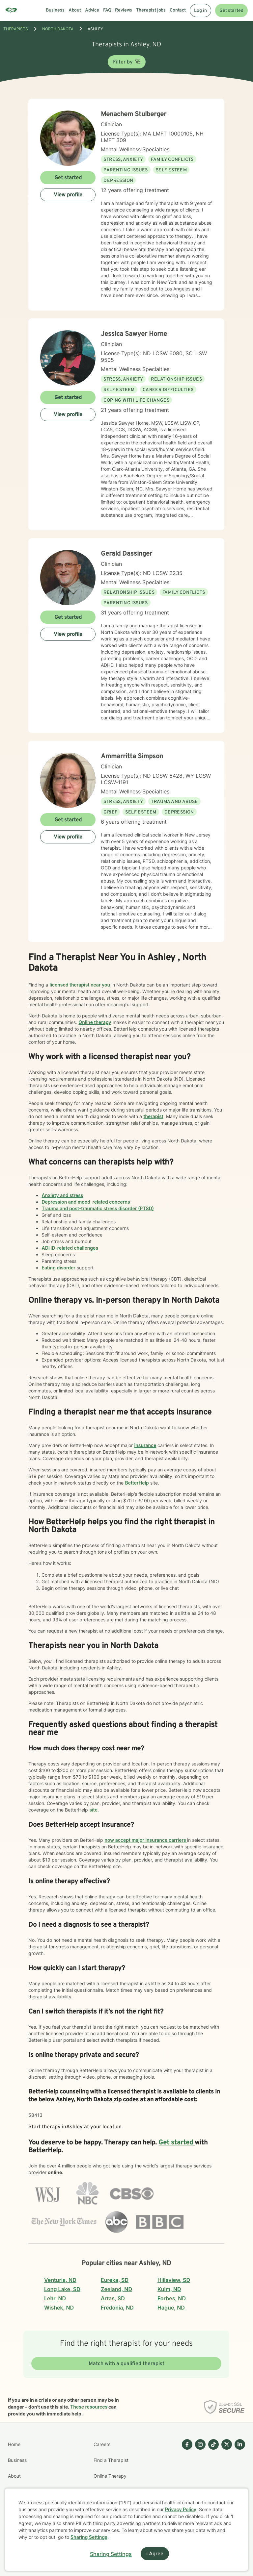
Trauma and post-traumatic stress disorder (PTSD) (98, 1208)
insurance (145, 1445)
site (93, 1810)
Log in (200, 10)
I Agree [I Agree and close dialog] (154, 2554)
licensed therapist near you (79, 985)
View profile (68, 195)
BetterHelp (137, 1483)
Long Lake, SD (62, 2289)
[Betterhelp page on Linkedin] (238, 2484)
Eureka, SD (114, 2280)
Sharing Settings (88, 2537)
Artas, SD (113, 2298)
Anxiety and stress (62, 1195)
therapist (153, 1116)
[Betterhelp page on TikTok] (212, 2484)
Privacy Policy (180, 2509)
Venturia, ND (60, 2280)
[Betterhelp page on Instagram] (199, 2484)
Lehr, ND (55, 2298)
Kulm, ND (169, 2289)
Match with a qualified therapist (126, 2364)
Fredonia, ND (117, 2307)
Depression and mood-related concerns (86, 1202)
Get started (231, 10)
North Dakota (57, 28)
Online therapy (94, 1022)
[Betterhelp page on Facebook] (185, 2484)
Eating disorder (58, 1267)
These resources (88, 2407)
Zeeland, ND (116, 2289)
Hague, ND (171, 2307)
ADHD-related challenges (70, 1248)
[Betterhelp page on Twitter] (225, 2484)
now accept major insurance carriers (145, 1840)
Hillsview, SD (173, 2280)
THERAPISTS (15, 28)
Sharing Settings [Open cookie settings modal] (111, 2554)
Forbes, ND (171, 2298)
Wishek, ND (59, 2307)
